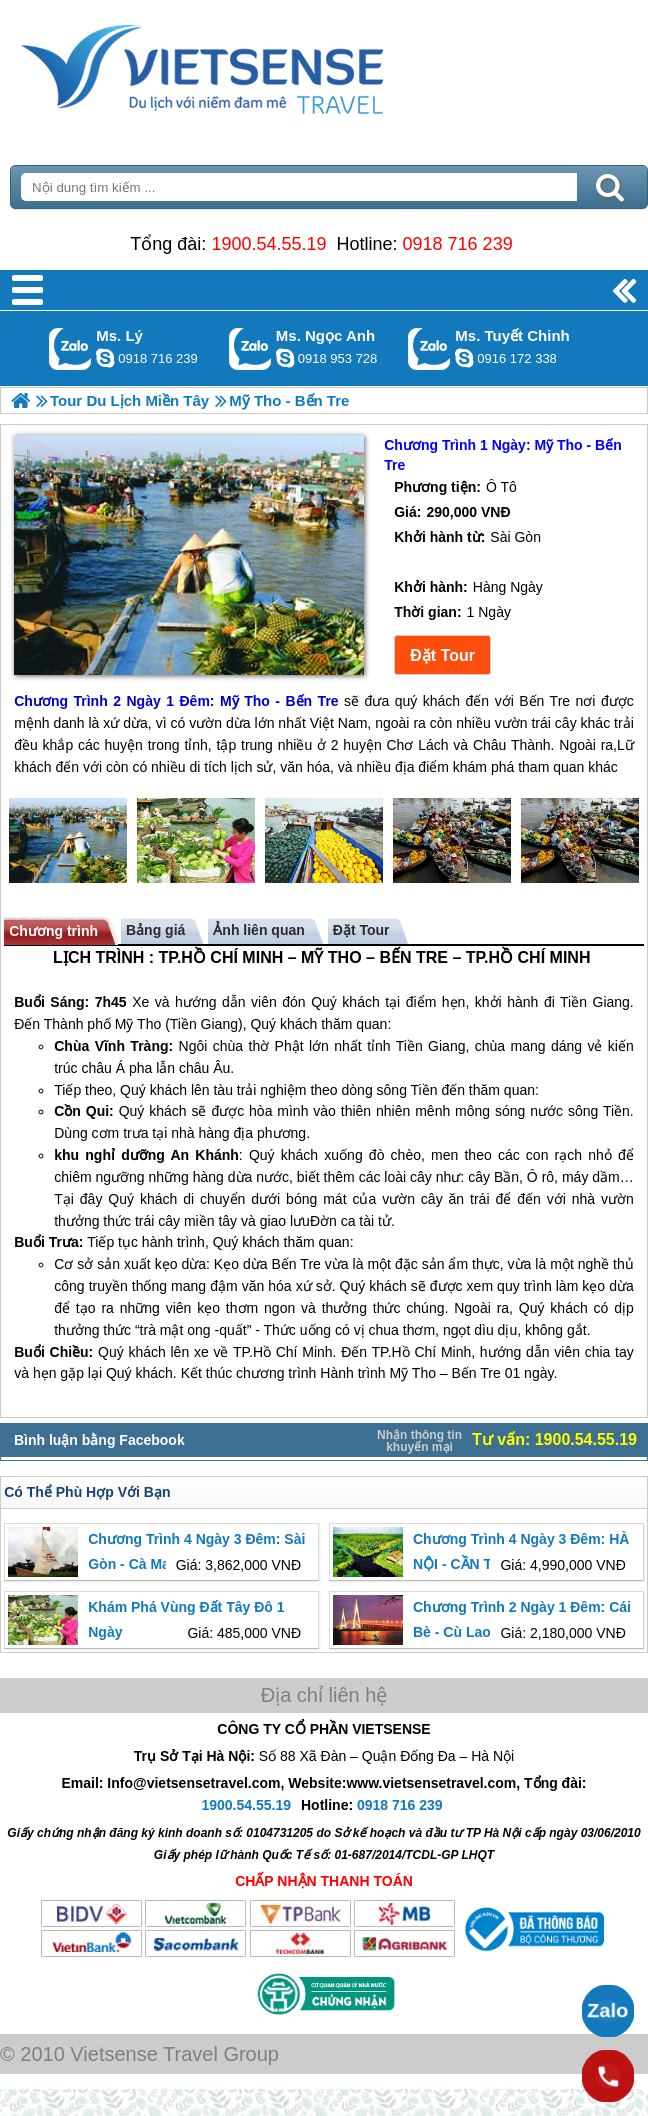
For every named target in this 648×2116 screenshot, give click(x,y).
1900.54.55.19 (268, 244)
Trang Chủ (252, 65)
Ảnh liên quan (258, 930)
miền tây (210, 1221)
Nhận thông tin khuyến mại (419, 1441)
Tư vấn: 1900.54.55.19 (554, 1439)
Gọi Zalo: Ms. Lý (70, 348)
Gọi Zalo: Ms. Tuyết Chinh (429, 348)
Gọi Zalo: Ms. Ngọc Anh (250, 348)
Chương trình (53, 931)
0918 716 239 (458, 244)
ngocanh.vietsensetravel (285, 358)
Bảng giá (155, 930)
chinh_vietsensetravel (464, 358)
